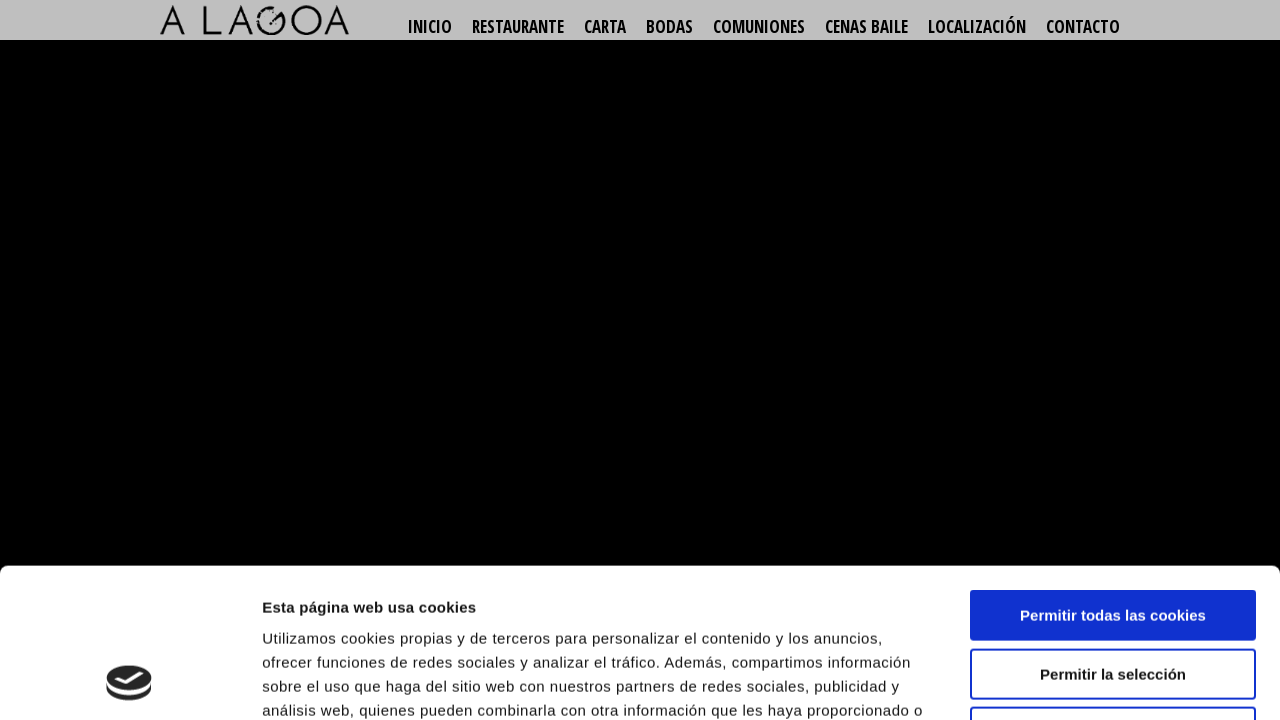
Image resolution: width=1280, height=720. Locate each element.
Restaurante (518, 26)
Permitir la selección (1113, 534)
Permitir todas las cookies (1113, 475)
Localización (977, 26)
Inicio (430, 26)
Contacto (1083, 26)
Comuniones (759, 26)
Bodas (669, 26)
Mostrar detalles (1074, 680)
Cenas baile (866, 26)
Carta (605, 26)
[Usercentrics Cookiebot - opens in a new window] (129, 681)
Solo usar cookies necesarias (1113, 592)
